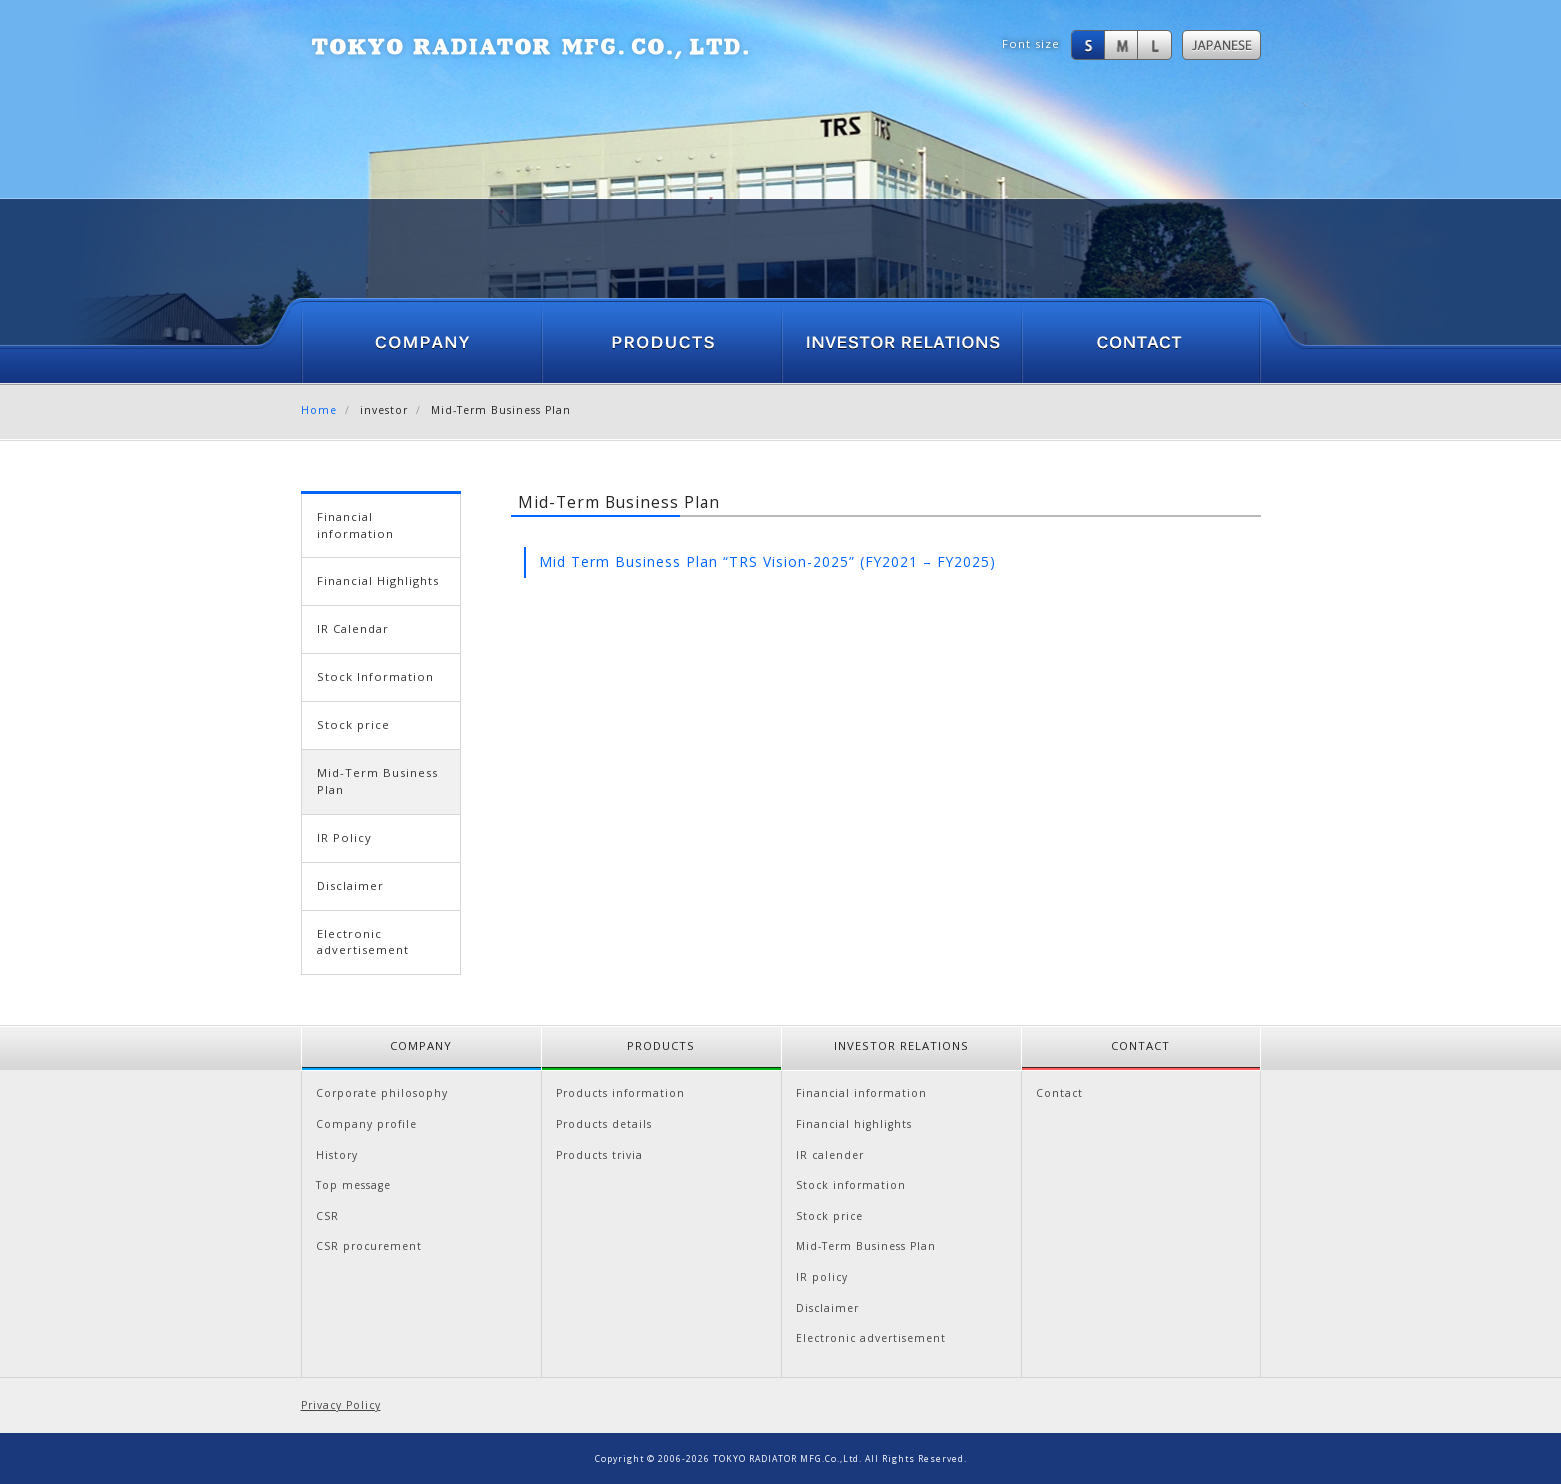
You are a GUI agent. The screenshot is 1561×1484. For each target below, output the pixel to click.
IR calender (830, 1155)
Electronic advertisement (363, 942)
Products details (604, 1124)
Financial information (355, 525)
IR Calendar (353, 628)
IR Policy (344, 837)
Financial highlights (854, 1124)
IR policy (822, 1277)
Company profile (366, 1124)
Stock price (353, 724)
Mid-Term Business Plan (866, 1246)
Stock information (851, 1185)
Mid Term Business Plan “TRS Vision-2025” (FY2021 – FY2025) (767, 561)
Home (319, 410)
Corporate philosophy (382, 1093)
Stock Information (375, 676)
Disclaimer (350, 885)
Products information (620, 1093)
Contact (1059, 1093)
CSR (327, 1216)
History (337, 1155)
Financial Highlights (378, 580)
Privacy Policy (341, 1405)
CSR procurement (369, 1246)
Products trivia (599, 1155)
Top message (353, 1185)
